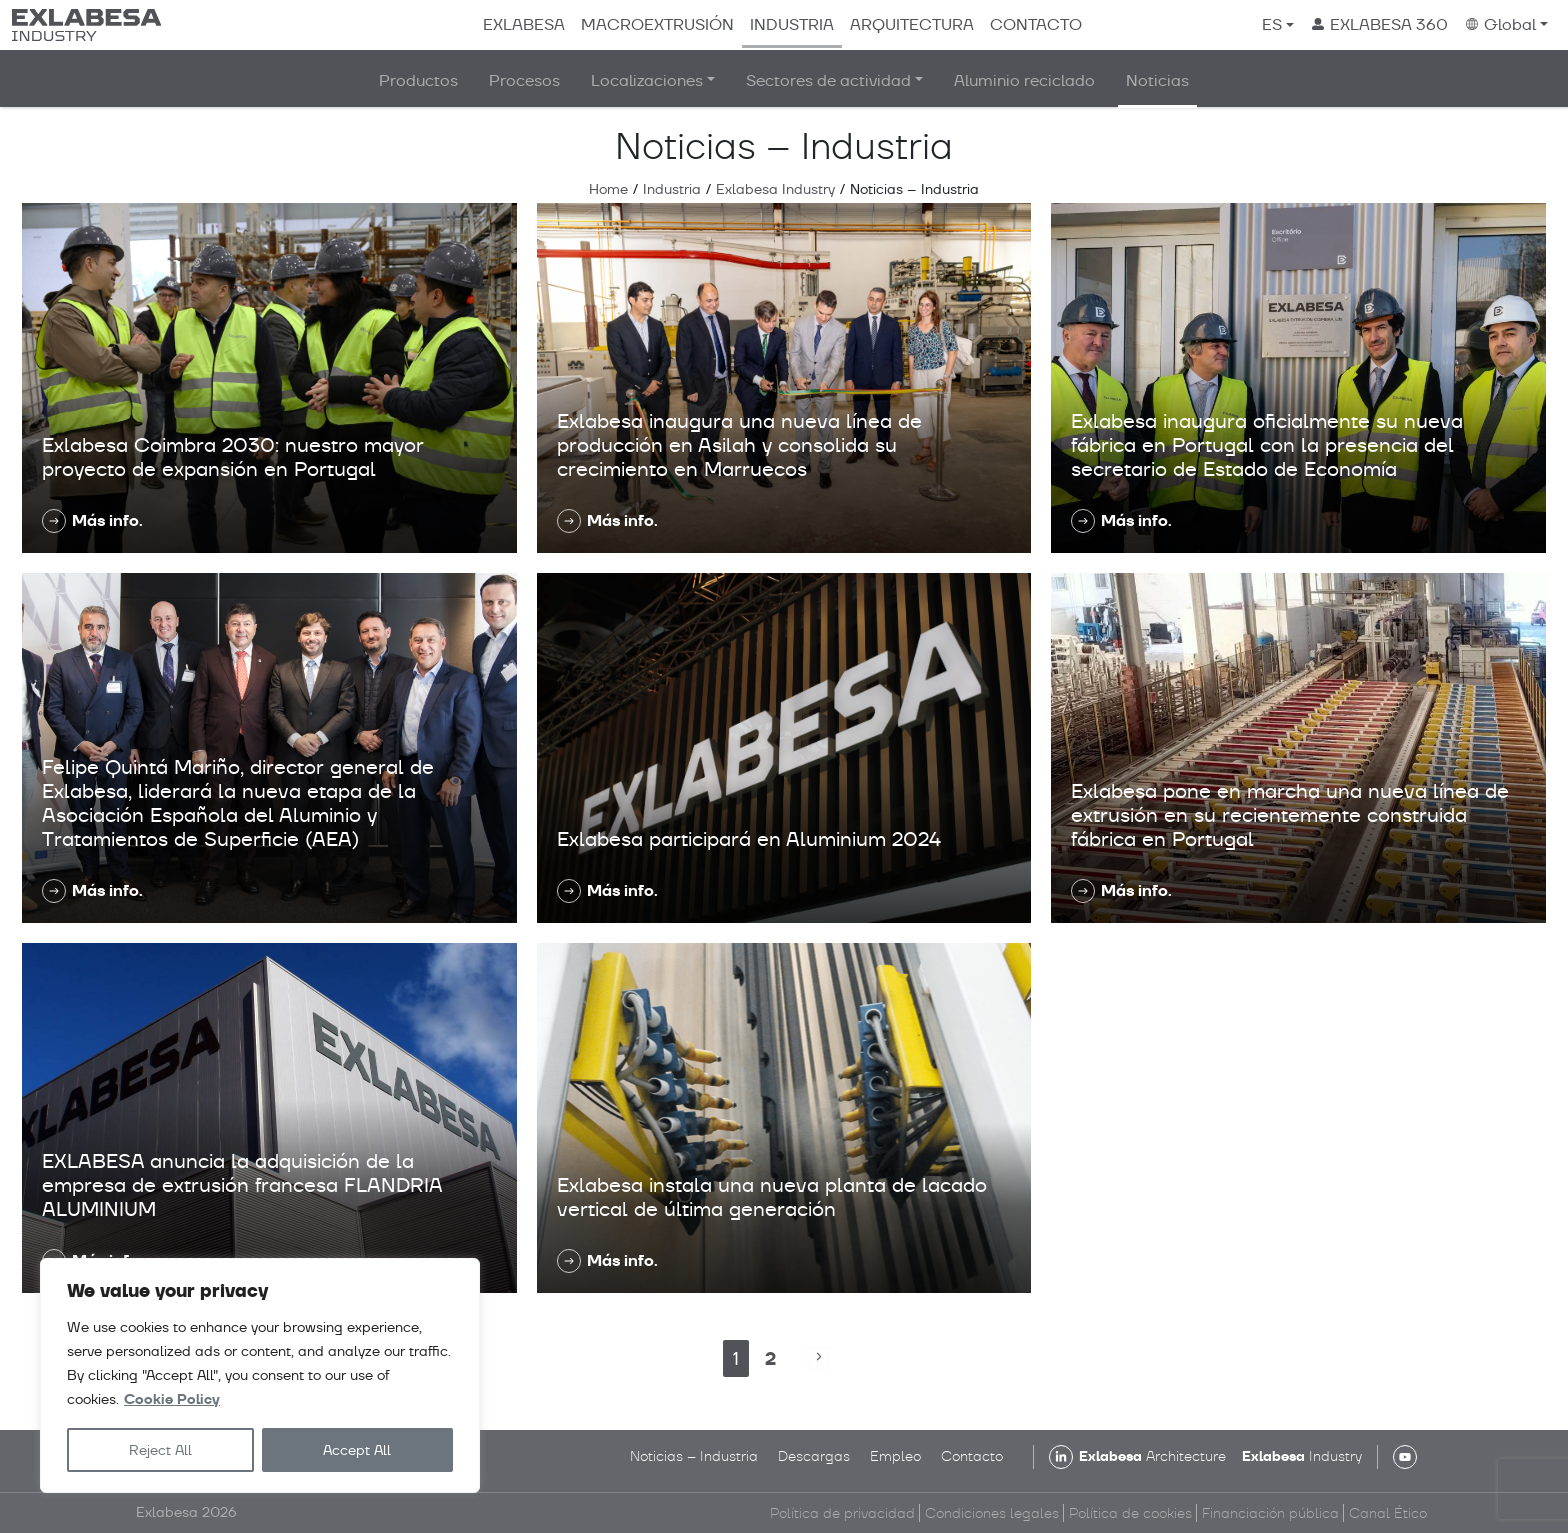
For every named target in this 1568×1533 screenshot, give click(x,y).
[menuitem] (1278, 25)
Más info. (107, 520)
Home (608, 189)
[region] (260, 1375)
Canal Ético (1388, 1513)
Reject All (160, 1450)
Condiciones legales (992, 1513)
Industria (672, 189)
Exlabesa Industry (775, 189)
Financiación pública (1270, 1513)
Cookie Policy (172, 1399)
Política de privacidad (842, 1513)
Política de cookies (1130, 1513)
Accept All (357, 1450)
